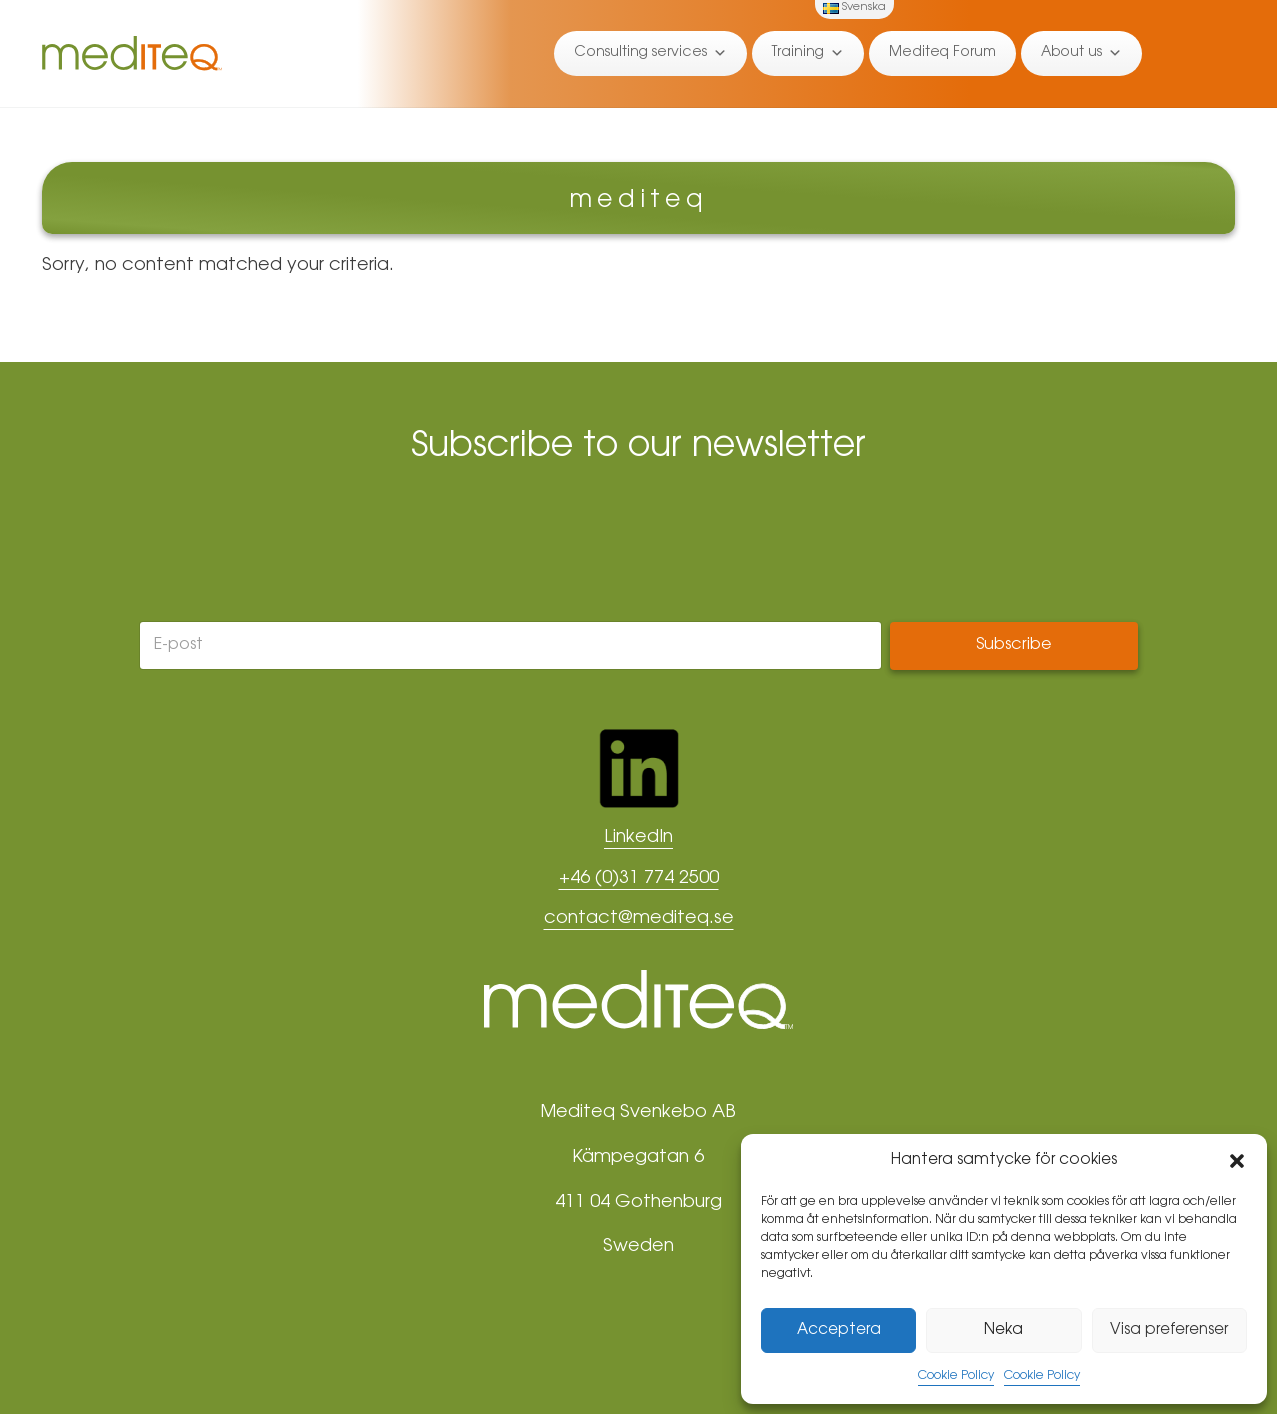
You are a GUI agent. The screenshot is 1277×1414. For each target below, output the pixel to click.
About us (1081, 53)
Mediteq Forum (942, 53)
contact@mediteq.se (639, 919)
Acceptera (839, 1330)
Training (808, 53)
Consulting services (650, 53)
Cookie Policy (956, 1376)
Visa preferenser (1169, 1330)
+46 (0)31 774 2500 (639, 879)
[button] (1237, 1161)
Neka (1003, 1330)
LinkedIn (638, 838)
